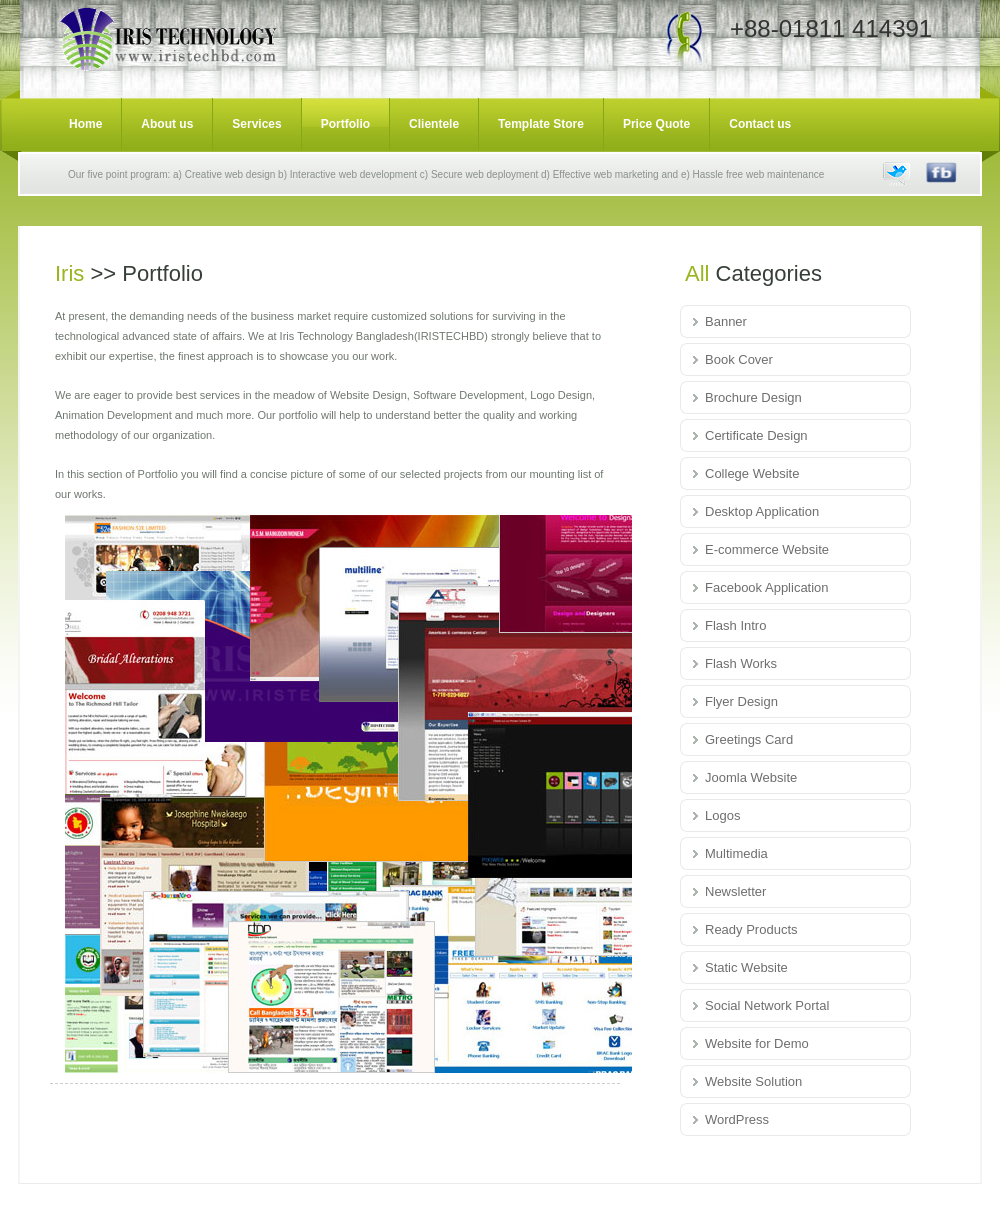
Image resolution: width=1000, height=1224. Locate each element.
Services (256, 124)
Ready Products (751, 929)
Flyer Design (741, 701)
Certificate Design (756, 435)
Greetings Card (749, 739)
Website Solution (753, 1081)
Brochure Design (753, 397)
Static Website (746, 967)
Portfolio (345, 124)
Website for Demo (757, 1043)
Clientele (434, 124)
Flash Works (741, 663)
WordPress (737, 1119)
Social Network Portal (767, 1005)
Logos (722, 815)
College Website (752, 473)
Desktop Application (762, 511)
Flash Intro (735, 625)
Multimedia (736, 853)
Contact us (760, 124)
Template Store (541, 124)
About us (167, 124)
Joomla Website (751, 777)
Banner (726, 321)
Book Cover (739, 359)
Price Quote (656, 124)
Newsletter (735, 891)
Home (85, 124)
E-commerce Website (767, 549)
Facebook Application (767, 587)
